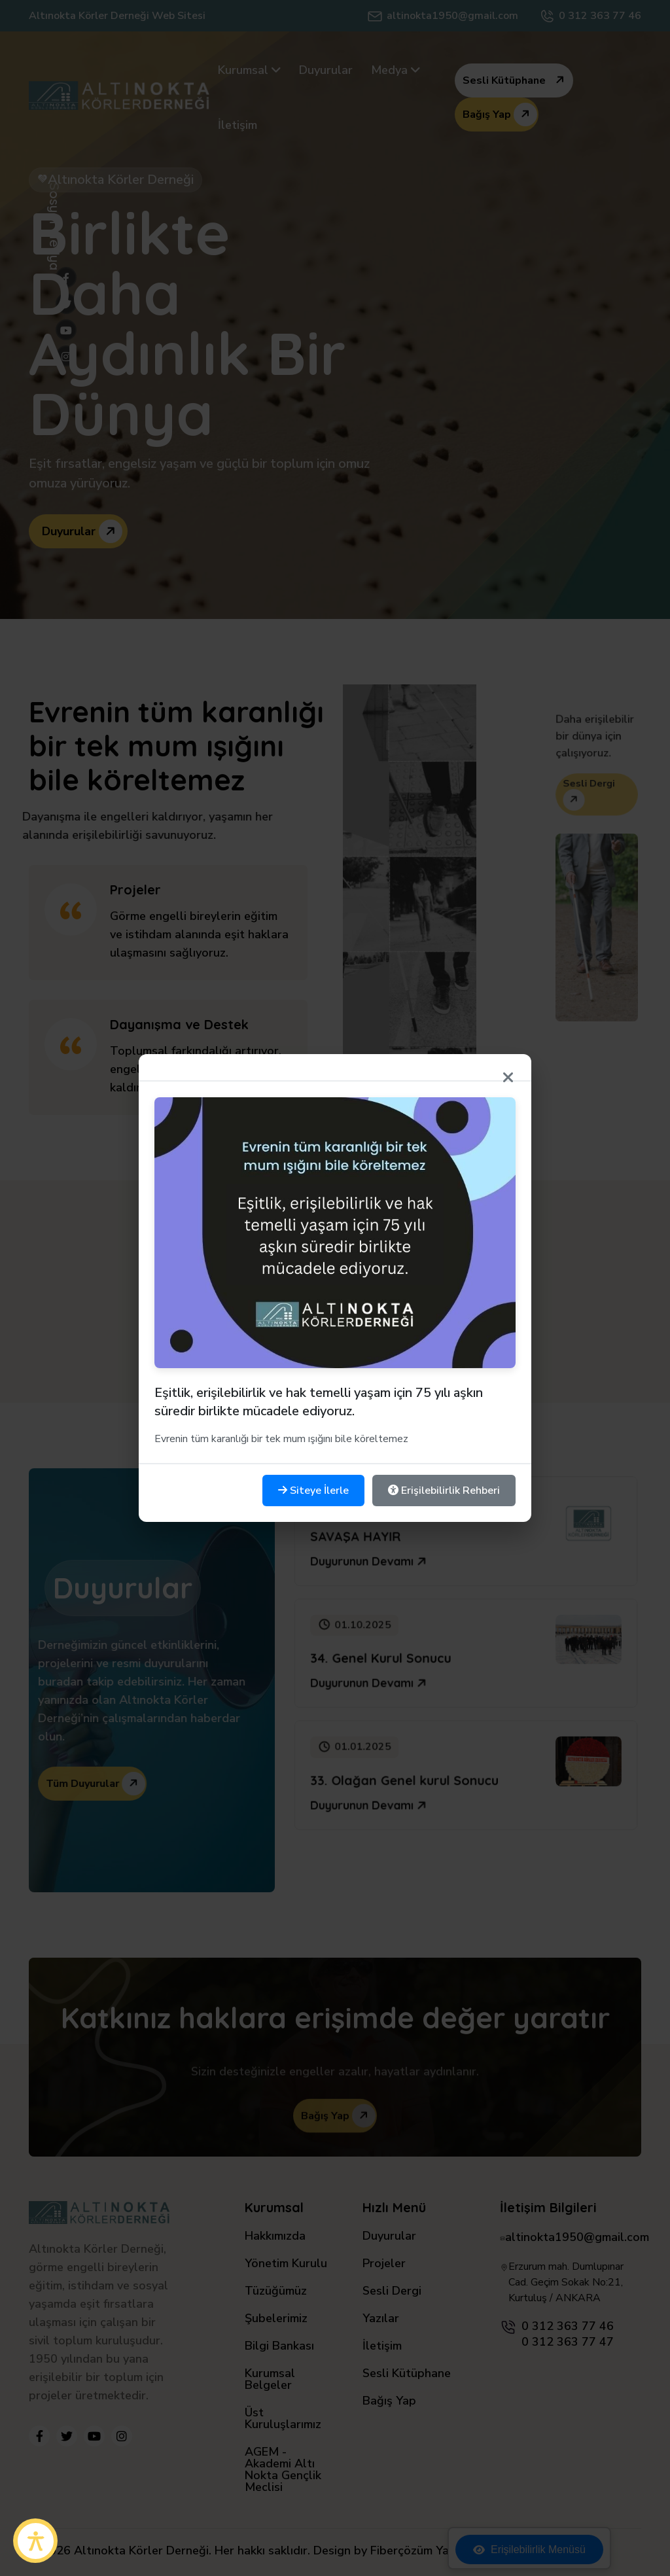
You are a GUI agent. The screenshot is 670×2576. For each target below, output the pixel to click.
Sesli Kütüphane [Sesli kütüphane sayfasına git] (517, 80)
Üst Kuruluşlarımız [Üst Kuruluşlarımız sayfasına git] (283, 2419)
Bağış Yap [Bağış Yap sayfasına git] (389, 2401)
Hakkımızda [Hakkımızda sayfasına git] (275, 2237)
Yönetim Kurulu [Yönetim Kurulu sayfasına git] (286, 2264)
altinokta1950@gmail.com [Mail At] (452, 16)
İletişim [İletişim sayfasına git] (237, 125)
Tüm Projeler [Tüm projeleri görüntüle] (338, 1340)
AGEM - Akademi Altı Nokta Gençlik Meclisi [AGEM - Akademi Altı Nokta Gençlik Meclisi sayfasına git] (283, 2470)
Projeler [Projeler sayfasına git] (384, 2264)
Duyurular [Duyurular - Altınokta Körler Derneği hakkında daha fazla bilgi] (82, 531)
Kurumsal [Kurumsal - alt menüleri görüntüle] (249, 70)
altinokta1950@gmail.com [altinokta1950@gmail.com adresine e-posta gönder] (577, 2237)
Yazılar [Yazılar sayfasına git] (380, 2319)
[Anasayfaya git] (119, 95)
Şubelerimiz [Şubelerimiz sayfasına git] (276, 2319)
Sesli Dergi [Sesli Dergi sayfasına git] (391, 2292)
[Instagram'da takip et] (121, 2436)
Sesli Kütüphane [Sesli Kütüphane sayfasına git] (406, 2374)
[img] (335, 325)
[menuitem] (249, 69)
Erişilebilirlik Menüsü (529, 2549)
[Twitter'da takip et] (66, 2436)
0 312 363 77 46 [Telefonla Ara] (600, 16)
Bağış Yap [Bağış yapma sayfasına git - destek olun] (500, 114)
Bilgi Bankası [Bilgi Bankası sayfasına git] (279, 2347)
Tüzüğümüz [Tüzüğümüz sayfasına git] (276, 2292)
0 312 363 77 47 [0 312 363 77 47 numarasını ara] (567, 2342)
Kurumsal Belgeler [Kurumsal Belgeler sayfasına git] (270, 2380)
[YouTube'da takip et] (94, 2436)
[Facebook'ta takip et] (39, 2436)
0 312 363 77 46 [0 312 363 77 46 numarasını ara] (567, 2326)
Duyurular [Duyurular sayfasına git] (326, 70)
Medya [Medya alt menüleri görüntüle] (395, 70)
